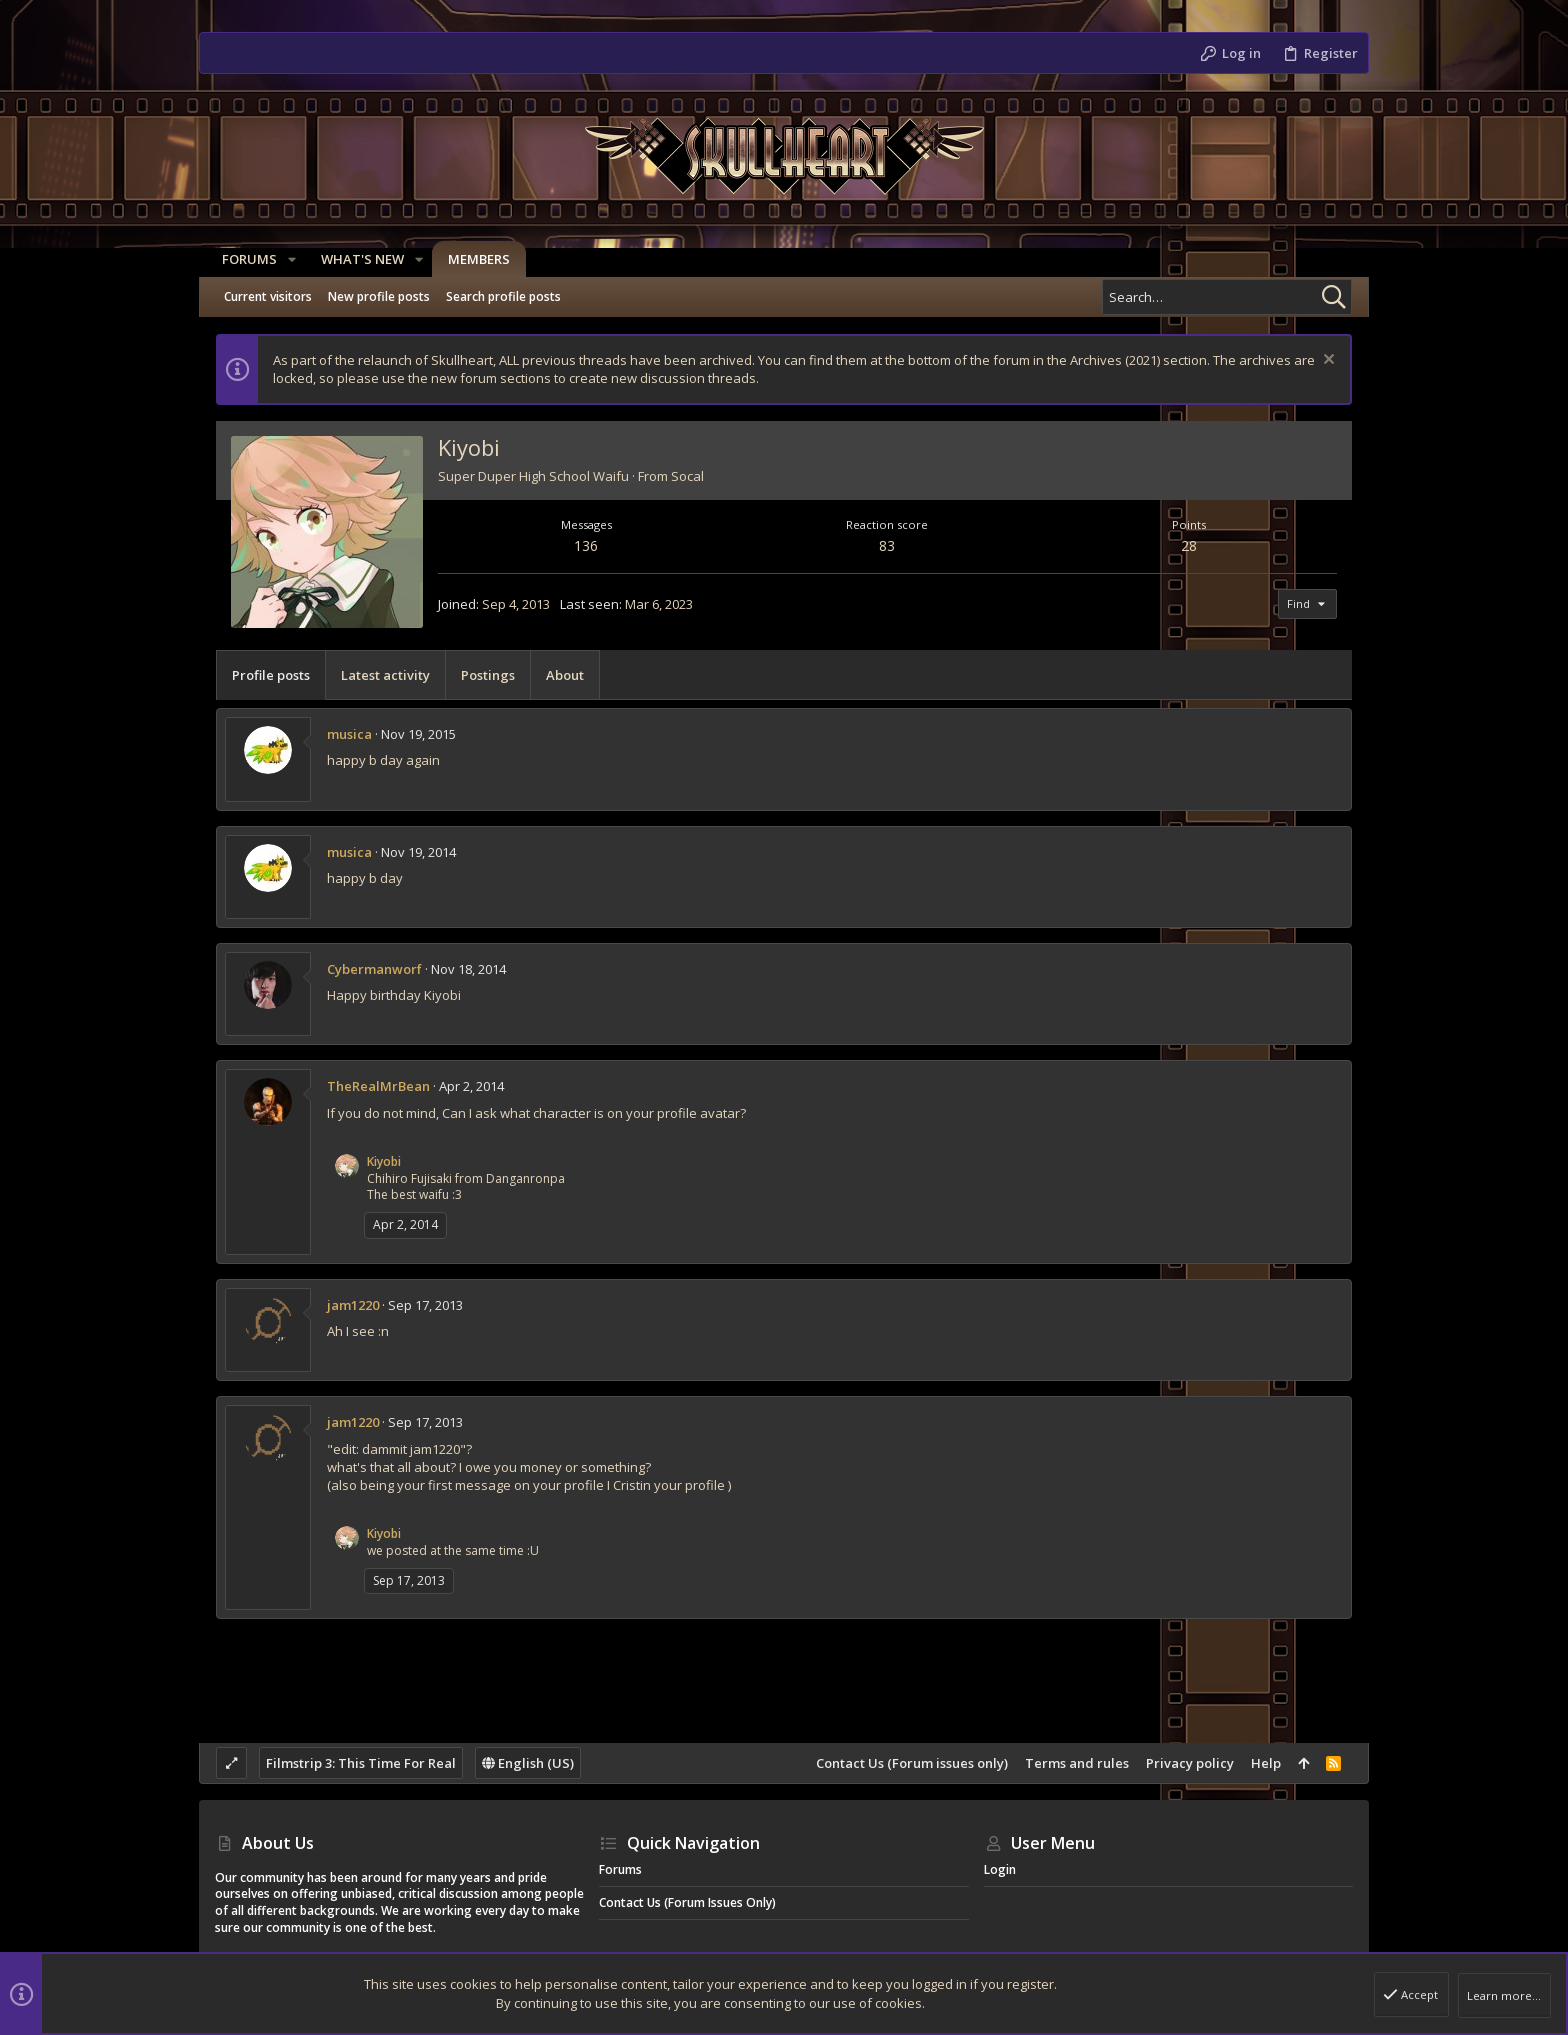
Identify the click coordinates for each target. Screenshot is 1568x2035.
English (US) (528, 1763)
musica (349, 734)
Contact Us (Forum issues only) (912, 1763)
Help (1266, 1763)
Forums (620, 1869)
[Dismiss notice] (1326, 361)
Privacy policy (1190, 1763)
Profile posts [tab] (271, 675)
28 (1189, 545)
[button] (285, 259)
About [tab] (565, 675)
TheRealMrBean (378, 1086)
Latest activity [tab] (385, 675)
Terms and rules (1077, 1763)
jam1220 (353, 1305)
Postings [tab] (488, 675)
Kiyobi (384, 1161)
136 (586, 545)
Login (1000, 1869)
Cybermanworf (374, 969)
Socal (687, 476)
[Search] (1227, 297)
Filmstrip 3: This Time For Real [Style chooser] (361, 1763)
